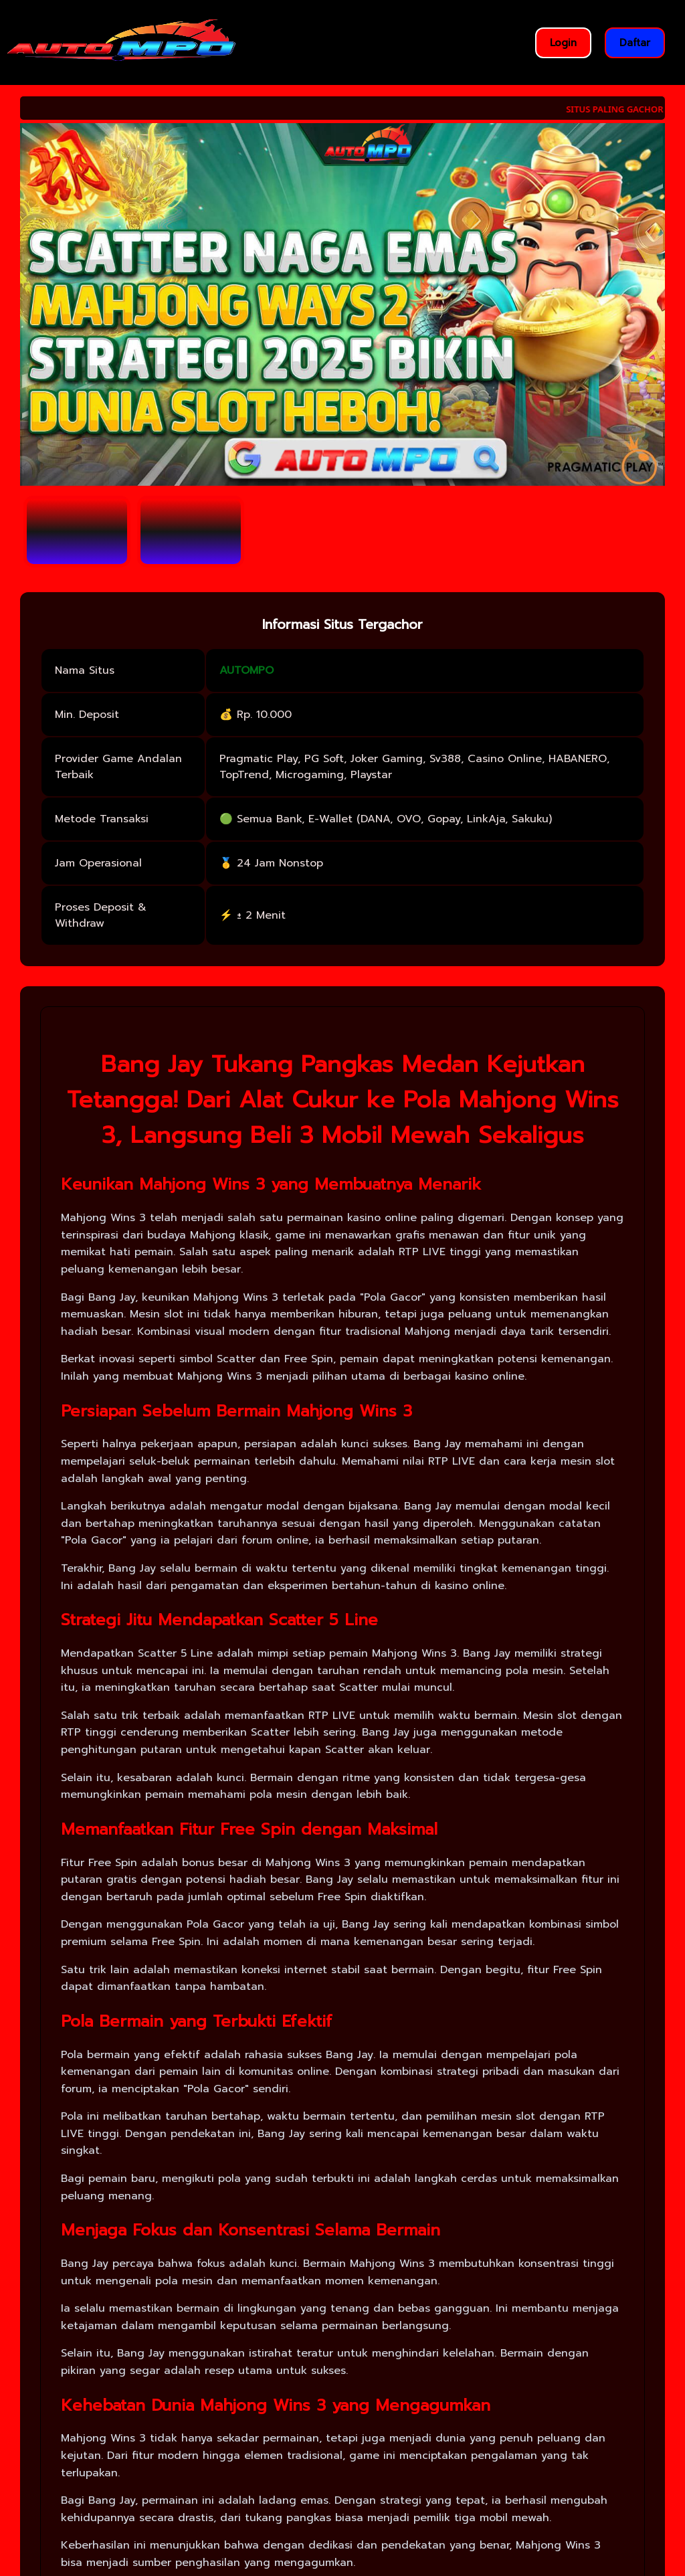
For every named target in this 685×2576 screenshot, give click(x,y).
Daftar (634, 42)
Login (563, 42)
